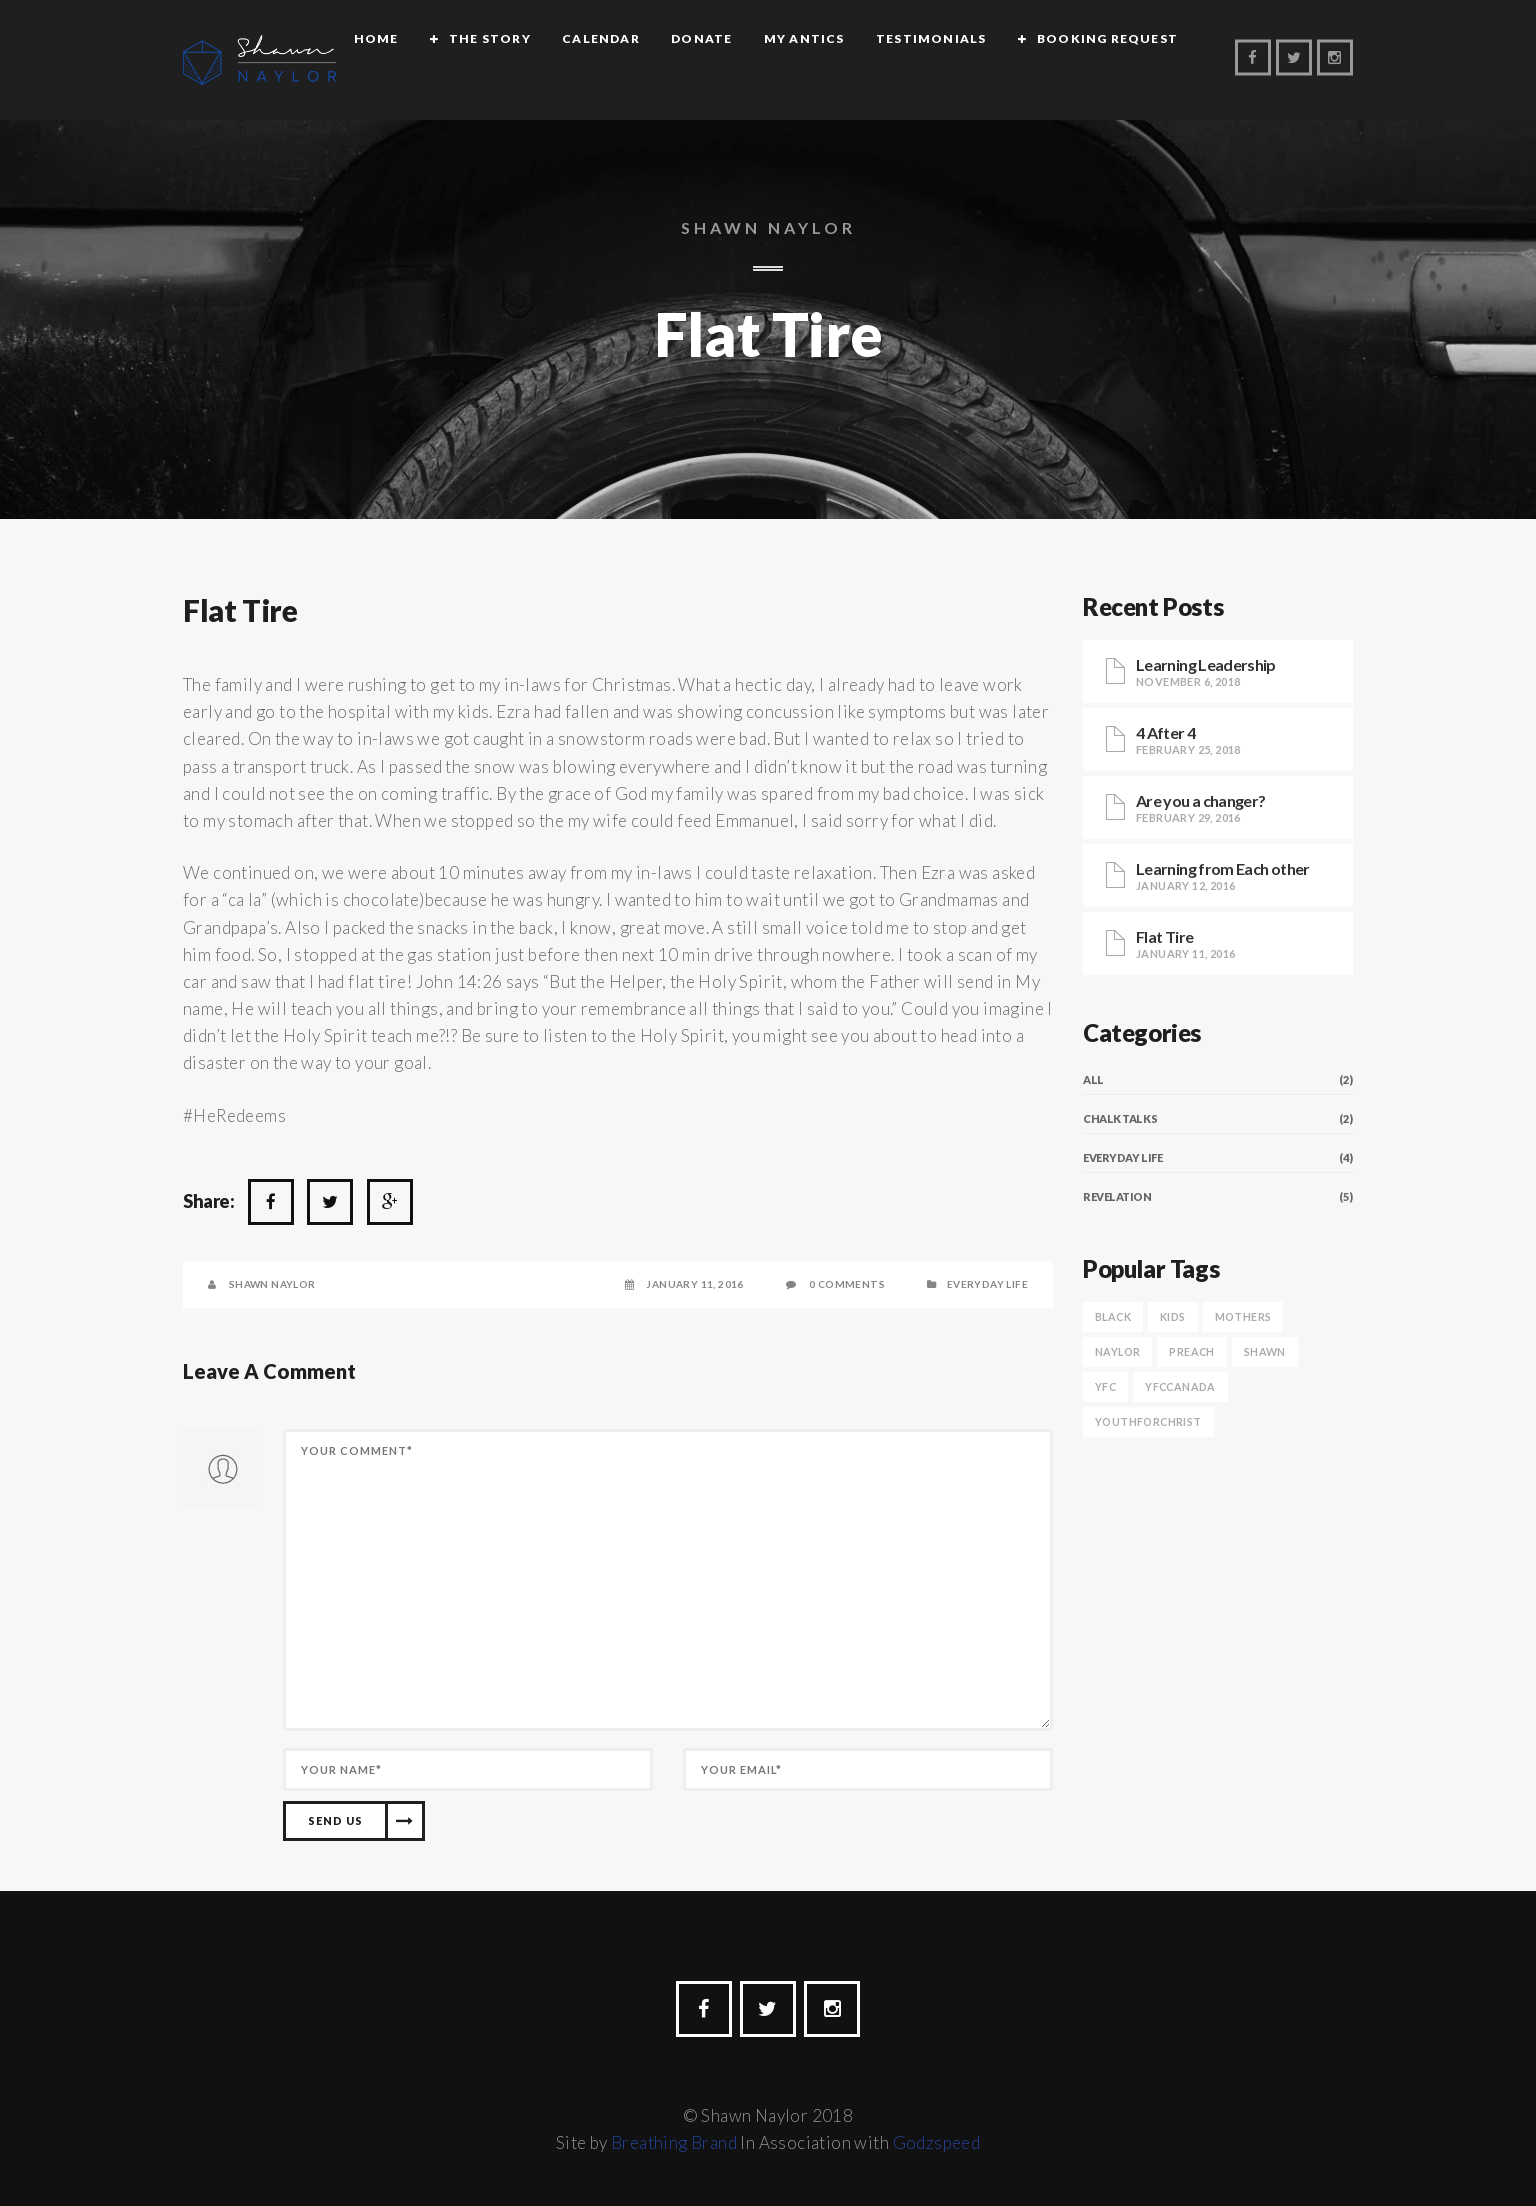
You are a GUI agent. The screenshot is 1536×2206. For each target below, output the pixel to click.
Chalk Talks (1120, 1118)
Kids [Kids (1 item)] (1173, 1316)
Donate (708, 61)
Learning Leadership (1206, 664)
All (1093, 1079)
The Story (497, 61)
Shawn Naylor (272, 1284)
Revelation (1117, 1196)
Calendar (608, 61)
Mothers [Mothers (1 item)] (1243, 1316)
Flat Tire (240, 610)
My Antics (811, 61)
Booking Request (1114, 61)
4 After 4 (1165, 732)
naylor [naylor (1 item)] (1117, 1351)
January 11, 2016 (694, 1284)
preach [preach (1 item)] (1191, 1351)
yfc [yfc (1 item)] (1105, 1386)
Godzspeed (937, 2142)
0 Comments (847, 1284)
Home (383, 61)
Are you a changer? (1200, 800)
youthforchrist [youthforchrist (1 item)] (1148, 1421)
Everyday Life (987, 1284)
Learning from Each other (1223, 868)
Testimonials (938, 61)
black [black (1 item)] (1113, 1316)
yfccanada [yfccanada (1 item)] (1180, 1386)
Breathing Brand (674, 2142)
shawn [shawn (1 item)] (1265, 1351)
